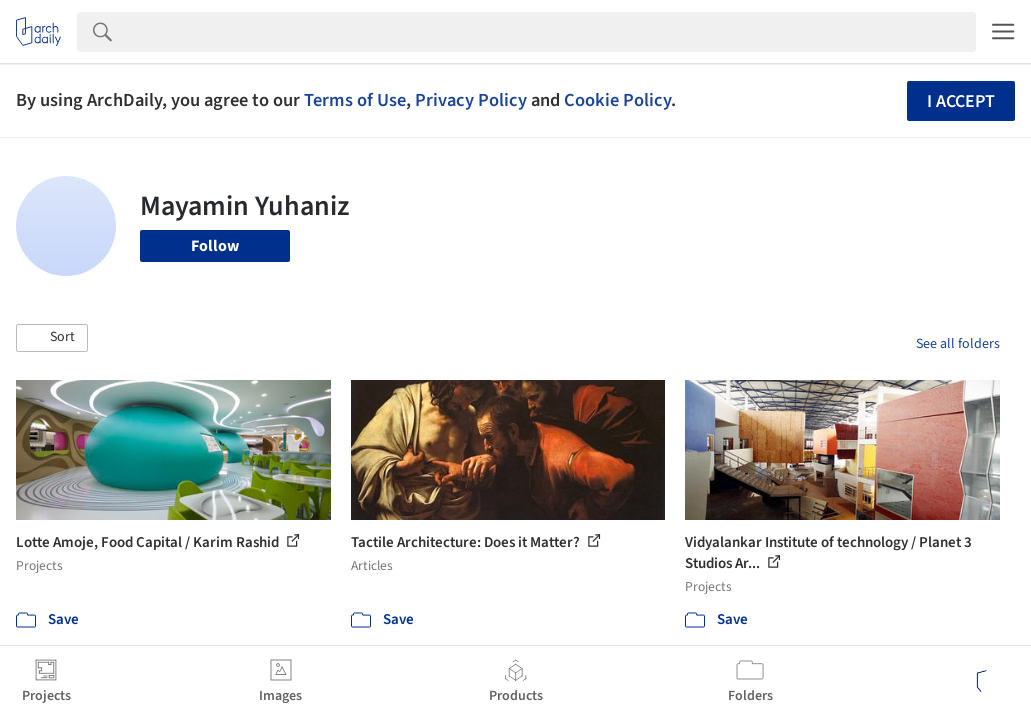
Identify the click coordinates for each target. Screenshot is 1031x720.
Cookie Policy (617, 100)
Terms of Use (355, 100)
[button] (52, 338)
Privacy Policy (471, 100)
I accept (961, 101)
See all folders (958, 344)
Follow (215, 246)
